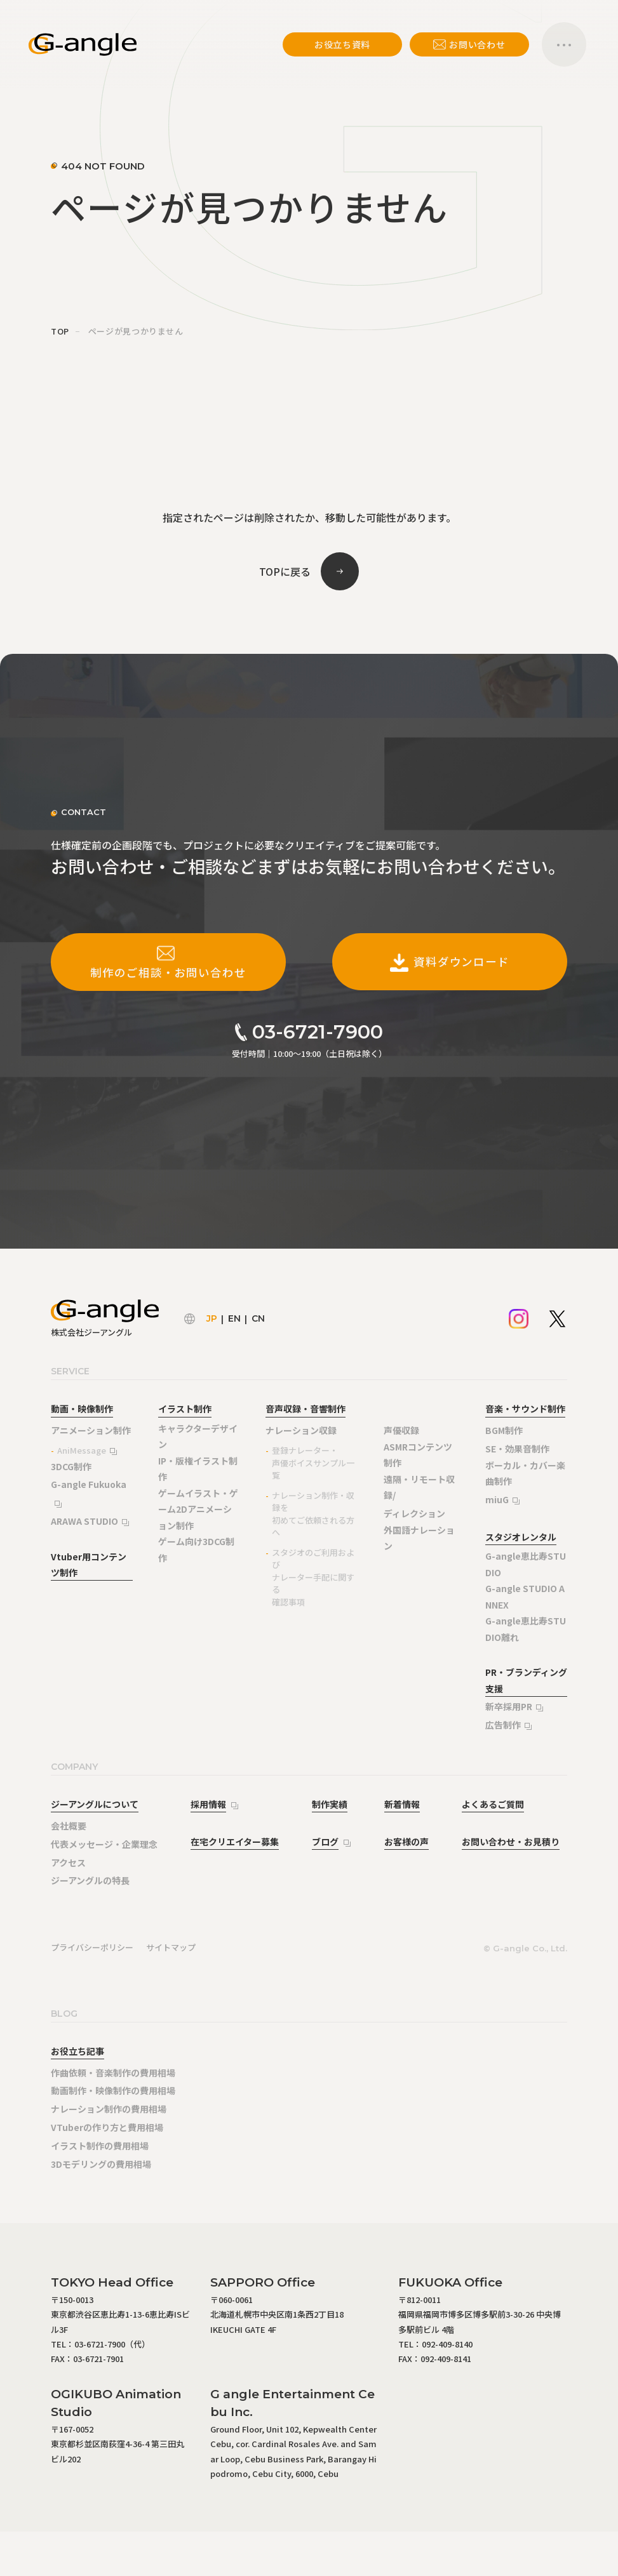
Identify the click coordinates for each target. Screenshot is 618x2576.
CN (258, 1318)
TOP (60, 331)
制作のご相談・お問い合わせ (168, 961)
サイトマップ (171, 1947)
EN (234, 1318)
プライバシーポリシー (92, 1947)
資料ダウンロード (449, 962)
